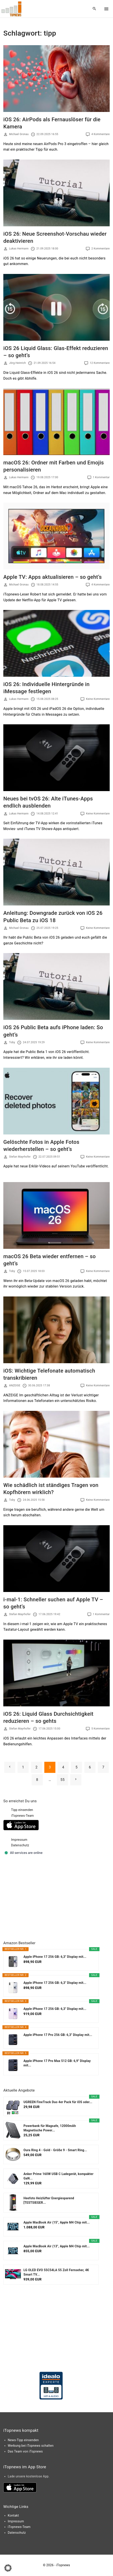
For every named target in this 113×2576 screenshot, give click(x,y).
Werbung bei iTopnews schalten (31, 2445)
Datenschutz (20, 1845)
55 (62, 1780)
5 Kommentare (100, 1728)
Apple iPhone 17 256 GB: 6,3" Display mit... (54, 1956)
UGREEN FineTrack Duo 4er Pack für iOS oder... (57, 2102)
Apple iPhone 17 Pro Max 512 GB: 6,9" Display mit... (57, 2063)
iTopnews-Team (22, 1815)
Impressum (19, 1839)
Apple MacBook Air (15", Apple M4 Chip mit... (56, 2222)
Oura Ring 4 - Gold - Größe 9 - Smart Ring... (55, 2150)
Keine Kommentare (98, 699)
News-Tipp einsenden (23, 2440)
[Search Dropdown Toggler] (94, 9)
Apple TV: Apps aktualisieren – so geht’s (52, 577)
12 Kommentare (100, 363)
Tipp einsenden (22, 1810)
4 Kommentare (100, 134)
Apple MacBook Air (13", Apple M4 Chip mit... (56, 2246)
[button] (8, 2568)
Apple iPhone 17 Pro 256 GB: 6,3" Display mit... (57, 2035)
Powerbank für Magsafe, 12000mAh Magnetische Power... (49, 2128)
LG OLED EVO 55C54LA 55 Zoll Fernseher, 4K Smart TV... (56, 2272)
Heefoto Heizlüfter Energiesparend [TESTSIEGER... (48, 2200)
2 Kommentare (100, 248)
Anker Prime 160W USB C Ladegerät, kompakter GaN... (58, 2176)
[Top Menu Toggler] (106, 9)
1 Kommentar (101, 477)
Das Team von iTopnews (25, 2451)
